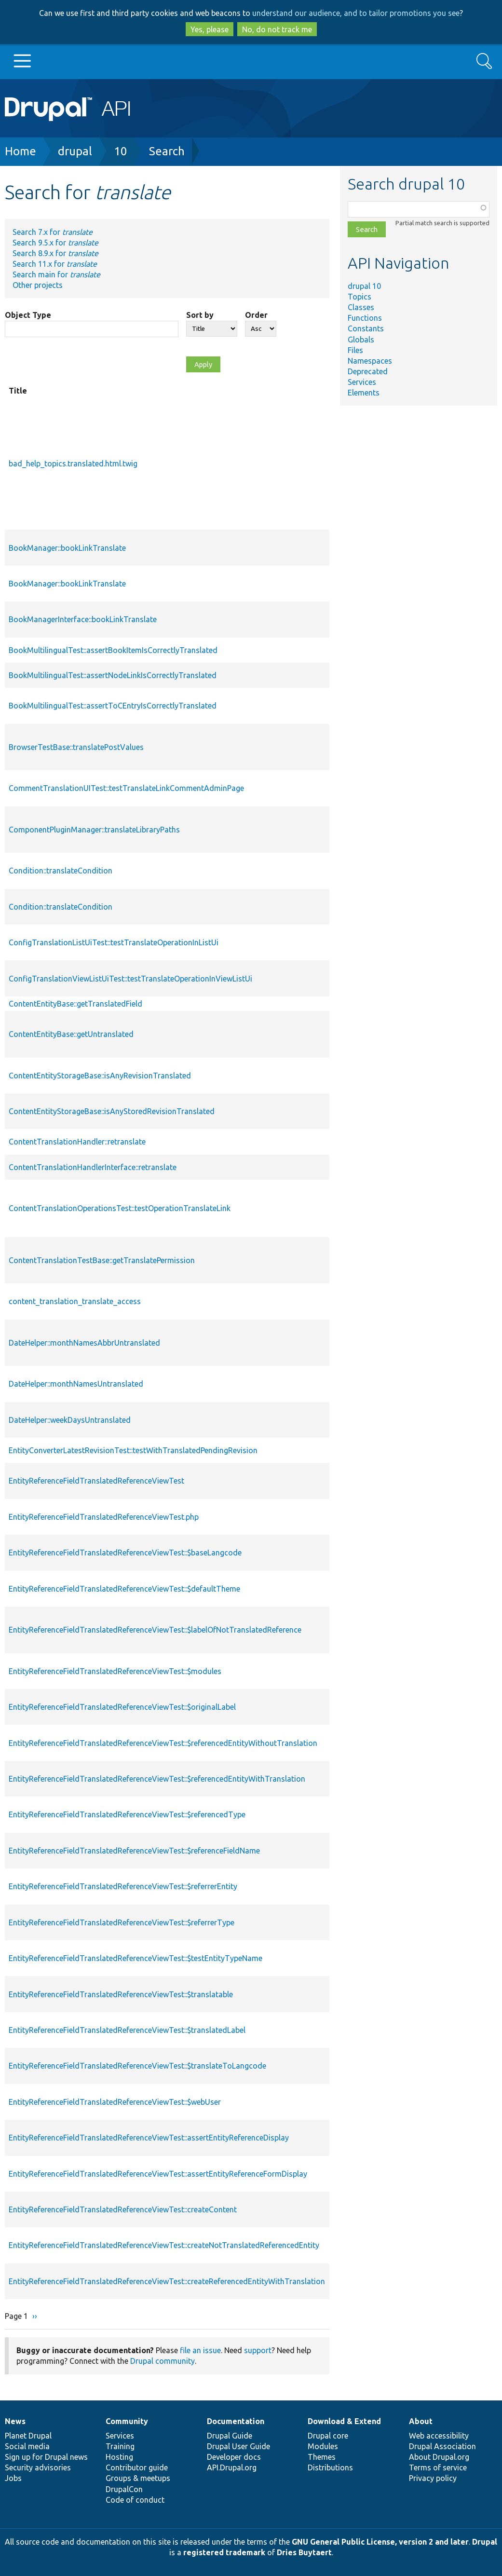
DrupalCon (124, 2489)
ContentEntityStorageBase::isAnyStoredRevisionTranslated (112, 1111)
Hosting (119, 2457)
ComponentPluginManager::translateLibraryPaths (94, 829)
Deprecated (368, 371)
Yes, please (209, 29)
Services (362, 382)
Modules (323, 2446)
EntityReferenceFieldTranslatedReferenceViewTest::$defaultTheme (124, 1588)
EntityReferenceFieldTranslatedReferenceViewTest (96, 1480)
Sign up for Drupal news (46, 2457)
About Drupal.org (439, 2457)
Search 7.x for (53, 232)
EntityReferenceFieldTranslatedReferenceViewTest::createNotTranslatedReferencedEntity (164, 2245)
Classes (361, 307)
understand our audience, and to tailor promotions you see (356, 13)
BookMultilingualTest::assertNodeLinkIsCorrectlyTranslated (113, 675)
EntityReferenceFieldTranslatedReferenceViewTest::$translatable (121, 1994)
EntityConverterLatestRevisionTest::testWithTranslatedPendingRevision (133, 1450)
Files (355, 350)
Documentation (235, 2421)
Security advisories (38, 2467)
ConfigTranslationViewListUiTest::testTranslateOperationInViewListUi (130, 978)
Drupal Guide (229, 2435)
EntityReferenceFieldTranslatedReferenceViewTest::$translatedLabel (127, 2030)
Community (127, 2421)
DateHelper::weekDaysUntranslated (70, 1420)
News (15, 2421)
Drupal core (328, 2435)
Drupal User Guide (238, 2446)
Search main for (56, 274)
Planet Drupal (28, 2435)
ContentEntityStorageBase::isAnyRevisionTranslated (100, 1075)
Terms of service (438, 2467)
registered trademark (224, 2552)
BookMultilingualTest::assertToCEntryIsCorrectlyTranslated (113, 705)
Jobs (13, 2478)
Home (20, 151)
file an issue (200, 2350)
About (421, 2421)
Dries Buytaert (304, 2552)
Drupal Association (442, 2446)
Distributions (330, 2467)
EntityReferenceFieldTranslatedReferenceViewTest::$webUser (115, 2102)
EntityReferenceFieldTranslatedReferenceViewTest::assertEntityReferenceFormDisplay (158, 2173)
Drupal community (162, 2361)
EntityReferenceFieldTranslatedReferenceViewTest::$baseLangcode (125, 1552)
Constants (366, 328)
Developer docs (234, 2457)
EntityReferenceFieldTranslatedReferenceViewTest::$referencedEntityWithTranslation (157, 1778)
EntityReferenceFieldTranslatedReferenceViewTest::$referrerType (121, 1922)
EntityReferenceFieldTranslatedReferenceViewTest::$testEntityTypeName (135, 1958)
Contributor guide (137, 2467)
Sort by (200, 315)
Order (256, 315)
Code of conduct (135, 2499)
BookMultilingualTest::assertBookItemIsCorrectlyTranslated (113, 650)
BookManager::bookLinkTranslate (67, 548)
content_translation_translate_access (75, 1301)
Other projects (38, 285)
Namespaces (370, 360)
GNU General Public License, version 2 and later (380, 2541)
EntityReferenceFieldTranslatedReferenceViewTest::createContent (123, 2209)
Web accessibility (439, 2435)
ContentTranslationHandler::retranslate (77, 1141)
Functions (365, 317)
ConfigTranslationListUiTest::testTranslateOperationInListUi (113, 942)
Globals (361, 339)
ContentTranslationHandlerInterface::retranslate (92, 1167)
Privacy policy (433, 2478)
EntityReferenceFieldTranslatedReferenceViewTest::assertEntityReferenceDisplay (149, 2137)
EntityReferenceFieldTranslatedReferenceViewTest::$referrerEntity (123, 1886)
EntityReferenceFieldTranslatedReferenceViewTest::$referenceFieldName (134, 1850)
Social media (27, 2446)
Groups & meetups (138, 2478)
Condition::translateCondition (60, 870)
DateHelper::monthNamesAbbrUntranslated (84, 1342)
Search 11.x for (55, 263)
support (257, 2350)
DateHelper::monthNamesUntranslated (76, 1383)
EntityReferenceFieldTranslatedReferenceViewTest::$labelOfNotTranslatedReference (155, 1629)
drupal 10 (364, 286)
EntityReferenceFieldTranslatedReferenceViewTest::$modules (115, 1671)
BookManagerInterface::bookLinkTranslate (83, 619)
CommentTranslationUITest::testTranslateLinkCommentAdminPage (126, 788)
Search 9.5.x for (55, 242)
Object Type (28, 315)
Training (120, 2446)
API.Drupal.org (232, 2467)
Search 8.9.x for (55, 253)
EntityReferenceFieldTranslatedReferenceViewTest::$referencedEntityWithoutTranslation (163, 1743)
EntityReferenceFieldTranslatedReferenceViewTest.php (104, 1517)
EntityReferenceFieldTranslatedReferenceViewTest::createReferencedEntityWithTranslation (167, 2281)
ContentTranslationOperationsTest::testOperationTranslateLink (120, 1208)
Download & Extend (344, 2421)
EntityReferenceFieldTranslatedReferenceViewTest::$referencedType (127, 1814)
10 (120, 151)
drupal (75, 151)
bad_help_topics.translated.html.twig (73, 463)
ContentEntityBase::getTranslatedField (75, 1003)
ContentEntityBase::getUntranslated (71, 1034)
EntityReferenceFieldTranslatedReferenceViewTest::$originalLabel (122, 1707)
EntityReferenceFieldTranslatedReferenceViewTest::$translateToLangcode (137, 2065)
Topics (359, 296)
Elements (364, 392)
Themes (322, 2457)
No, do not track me (277, 29)
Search (167, 151)
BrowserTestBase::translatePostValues (76, 747)
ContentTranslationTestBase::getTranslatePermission (102, 1260)
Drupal (484, 2541)
